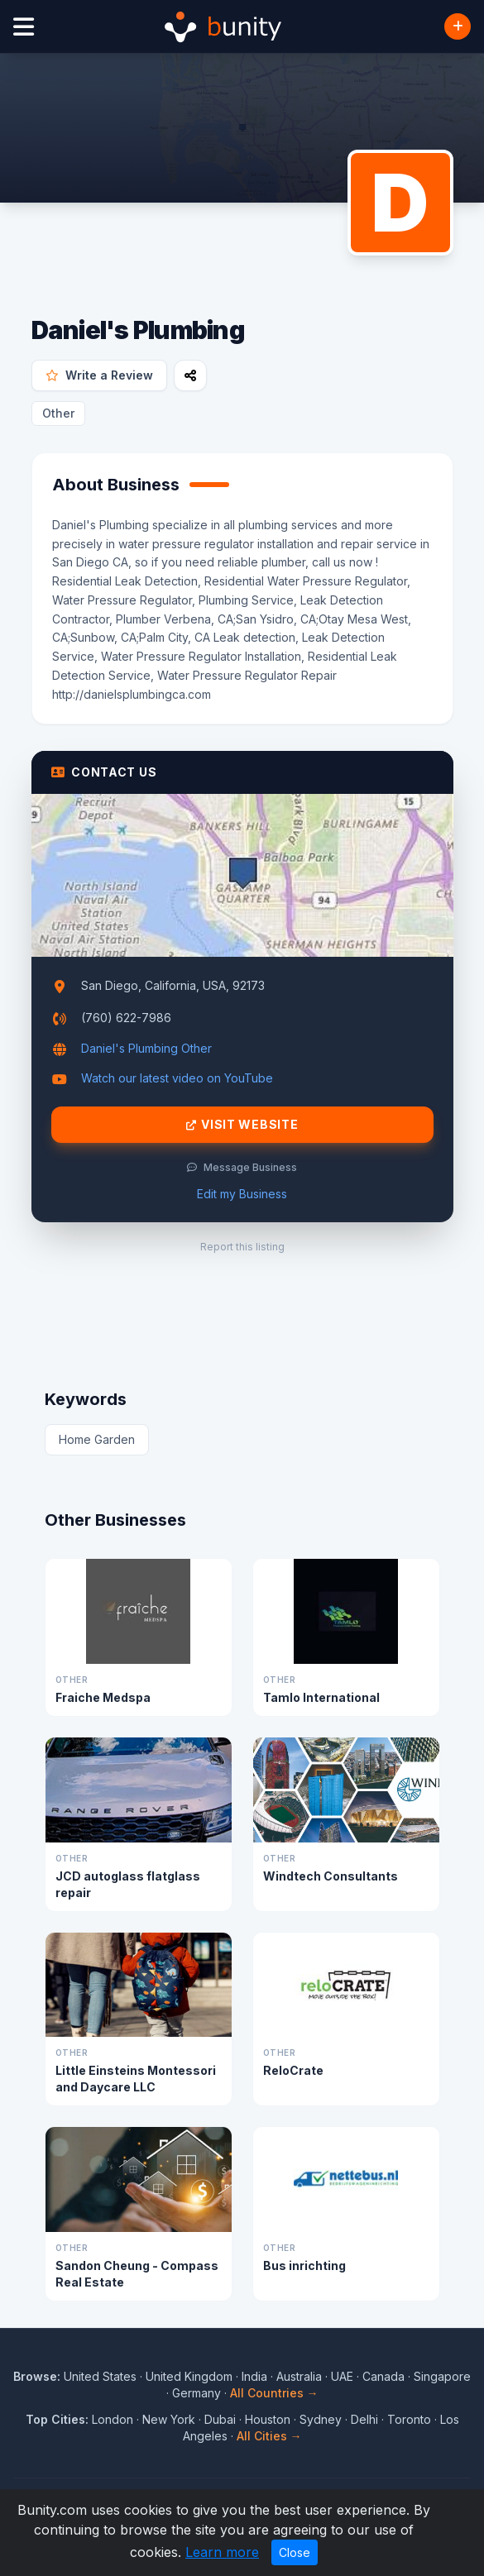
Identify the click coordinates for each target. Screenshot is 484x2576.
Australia (299, 2376)
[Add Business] (457, 26)
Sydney (321, 2419)
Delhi (364, 2419)
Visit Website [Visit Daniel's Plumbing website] (242, 1124)
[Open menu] (23, 27)
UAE (342, 2376)
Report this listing (242, 1246)
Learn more (222, 2552)
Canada (383, 2376)
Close (294, 2552)
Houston (267, 2419)
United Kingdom (189, 2376)
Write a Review (99, 375)
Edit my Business (242, 1194)
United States (100, 2376)
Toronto (409, 2419)
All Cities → (269, 2436)
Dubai (220, 2419)
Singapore (442, 2376)
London (112, 2419)
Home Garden (97, 1439)
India (254, 2376)
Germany (196, 2393)
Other (58, 413)
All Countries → (274, 2393)
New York (168, 2419)
